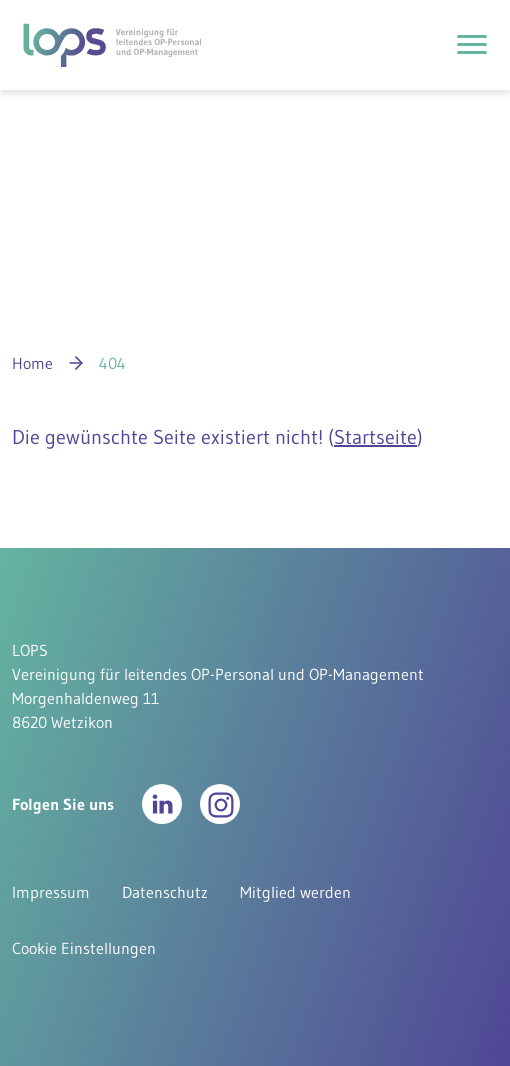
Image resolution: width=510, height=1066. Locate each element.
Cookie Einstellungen (84, 948)
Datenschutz (165, 892)
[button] (162, 804)
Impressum (51, 892)
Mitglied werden (295, 892)
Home (32, 363)
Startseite (375, 437)
